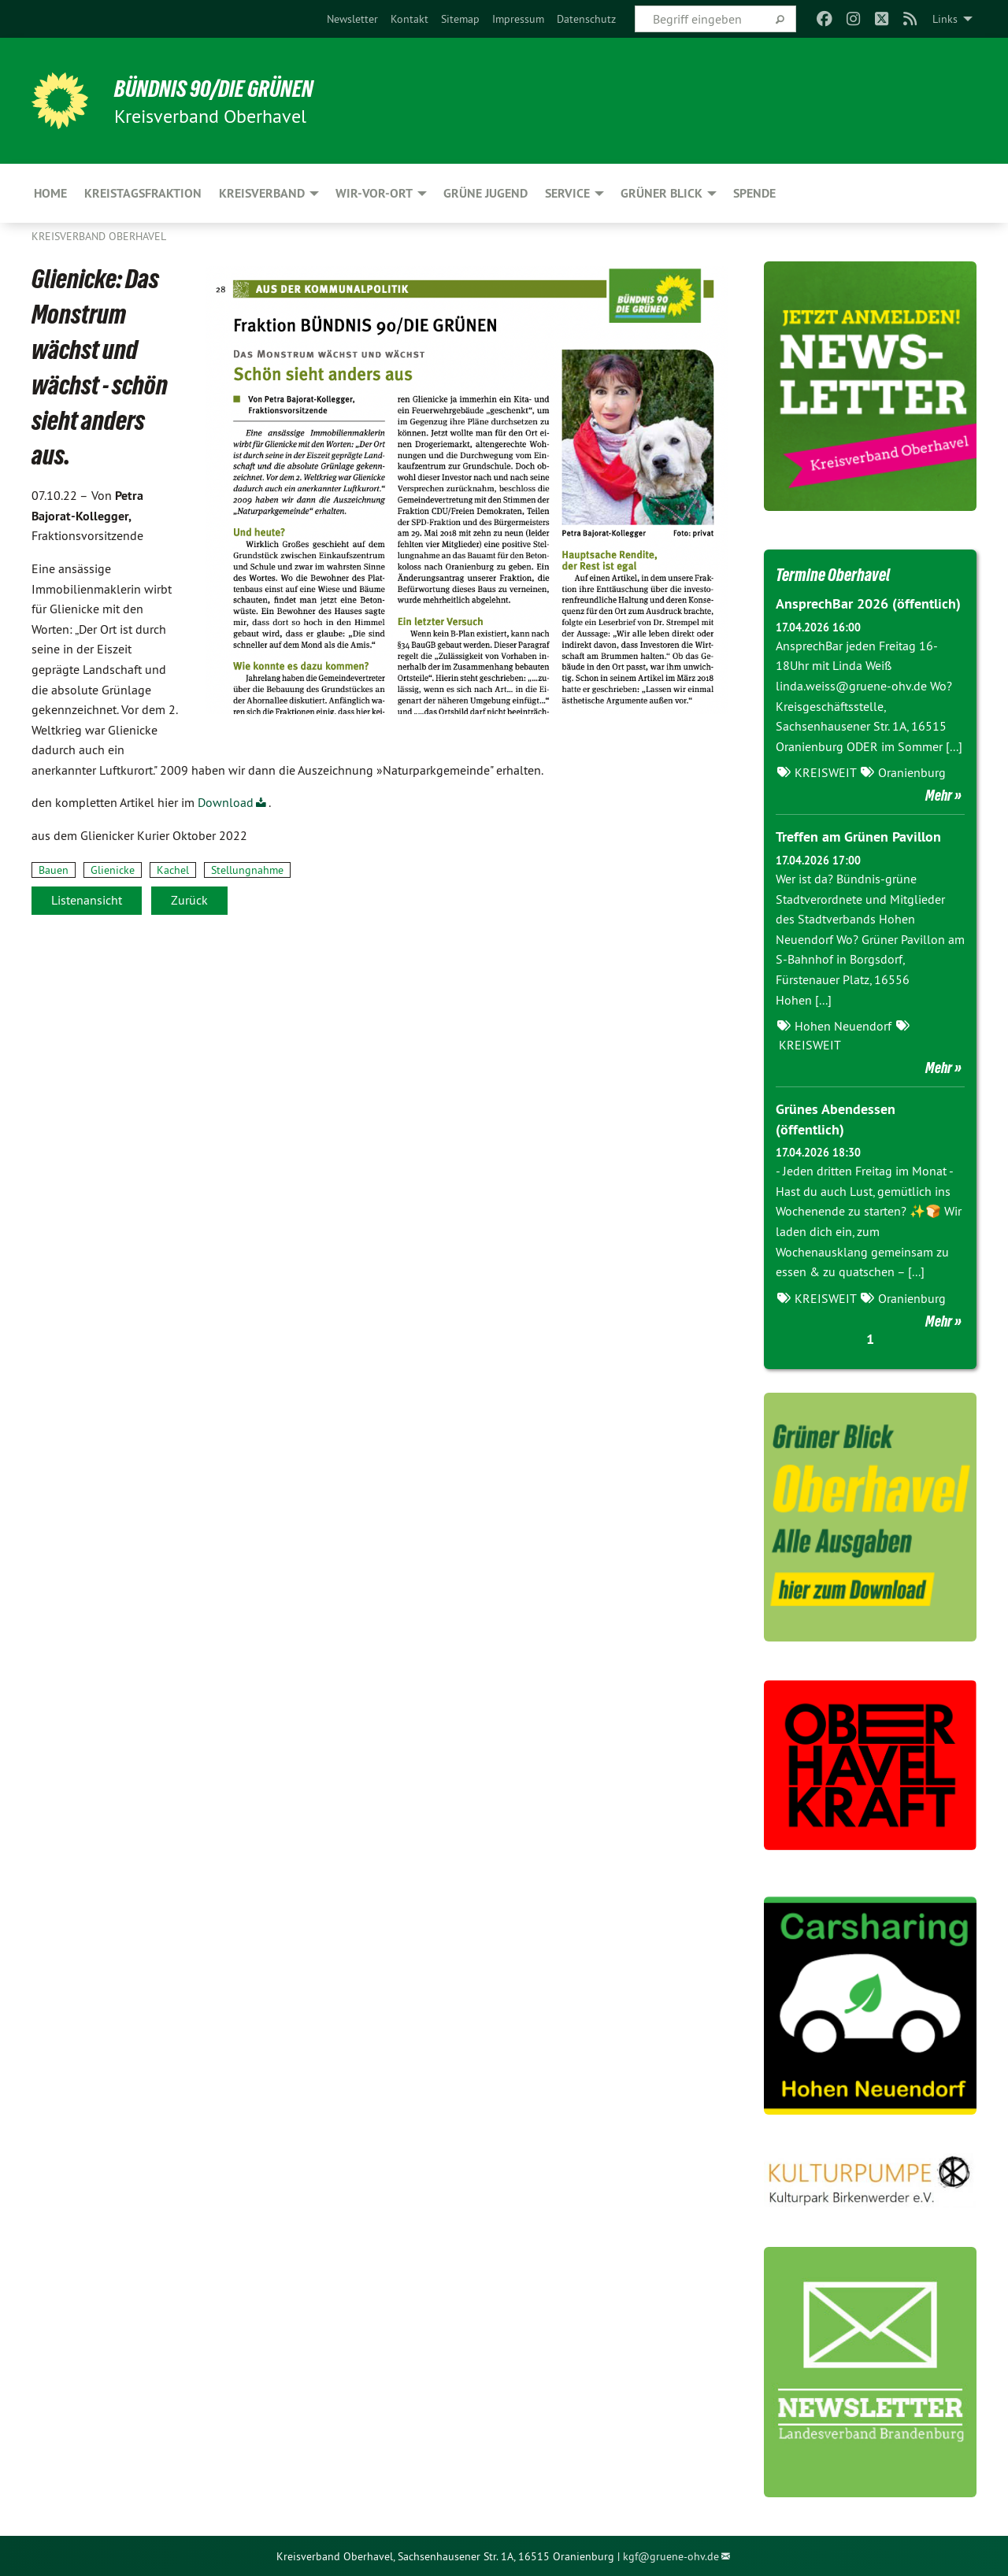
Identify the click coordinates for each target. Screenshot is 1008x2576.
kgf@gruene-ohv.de (671, 2555)
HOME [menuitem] (50, 193)
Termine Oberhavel (841, 574)
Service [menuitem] (567, 193)
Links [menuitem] (945, 19)
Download (226, 802)
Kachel (173, 870)
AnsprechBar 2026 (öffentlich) (868, 603)
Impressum (518, 19)
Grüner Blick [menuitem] (661, 193)
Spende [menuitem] (754, 193)
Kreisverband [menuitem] (262, 193)
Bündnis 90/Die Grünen (226, 88)
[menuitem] (352, 19)
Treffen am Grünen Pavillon (858, 836)
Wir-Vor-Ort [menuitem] (374, 193)
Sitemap (460, 19)
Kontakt (409, 19)
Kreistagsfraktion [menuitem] (143, 193)
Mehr (938, 795)
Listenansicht (86, 900)
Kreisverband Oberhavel (99, 236)
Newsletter (352, 19)
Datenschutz (586, 19)
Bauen (54, 870)
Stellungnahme (247, 870)
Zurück (189, 900)
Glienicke (113, 870)
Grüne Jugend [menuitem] (485, 193)
